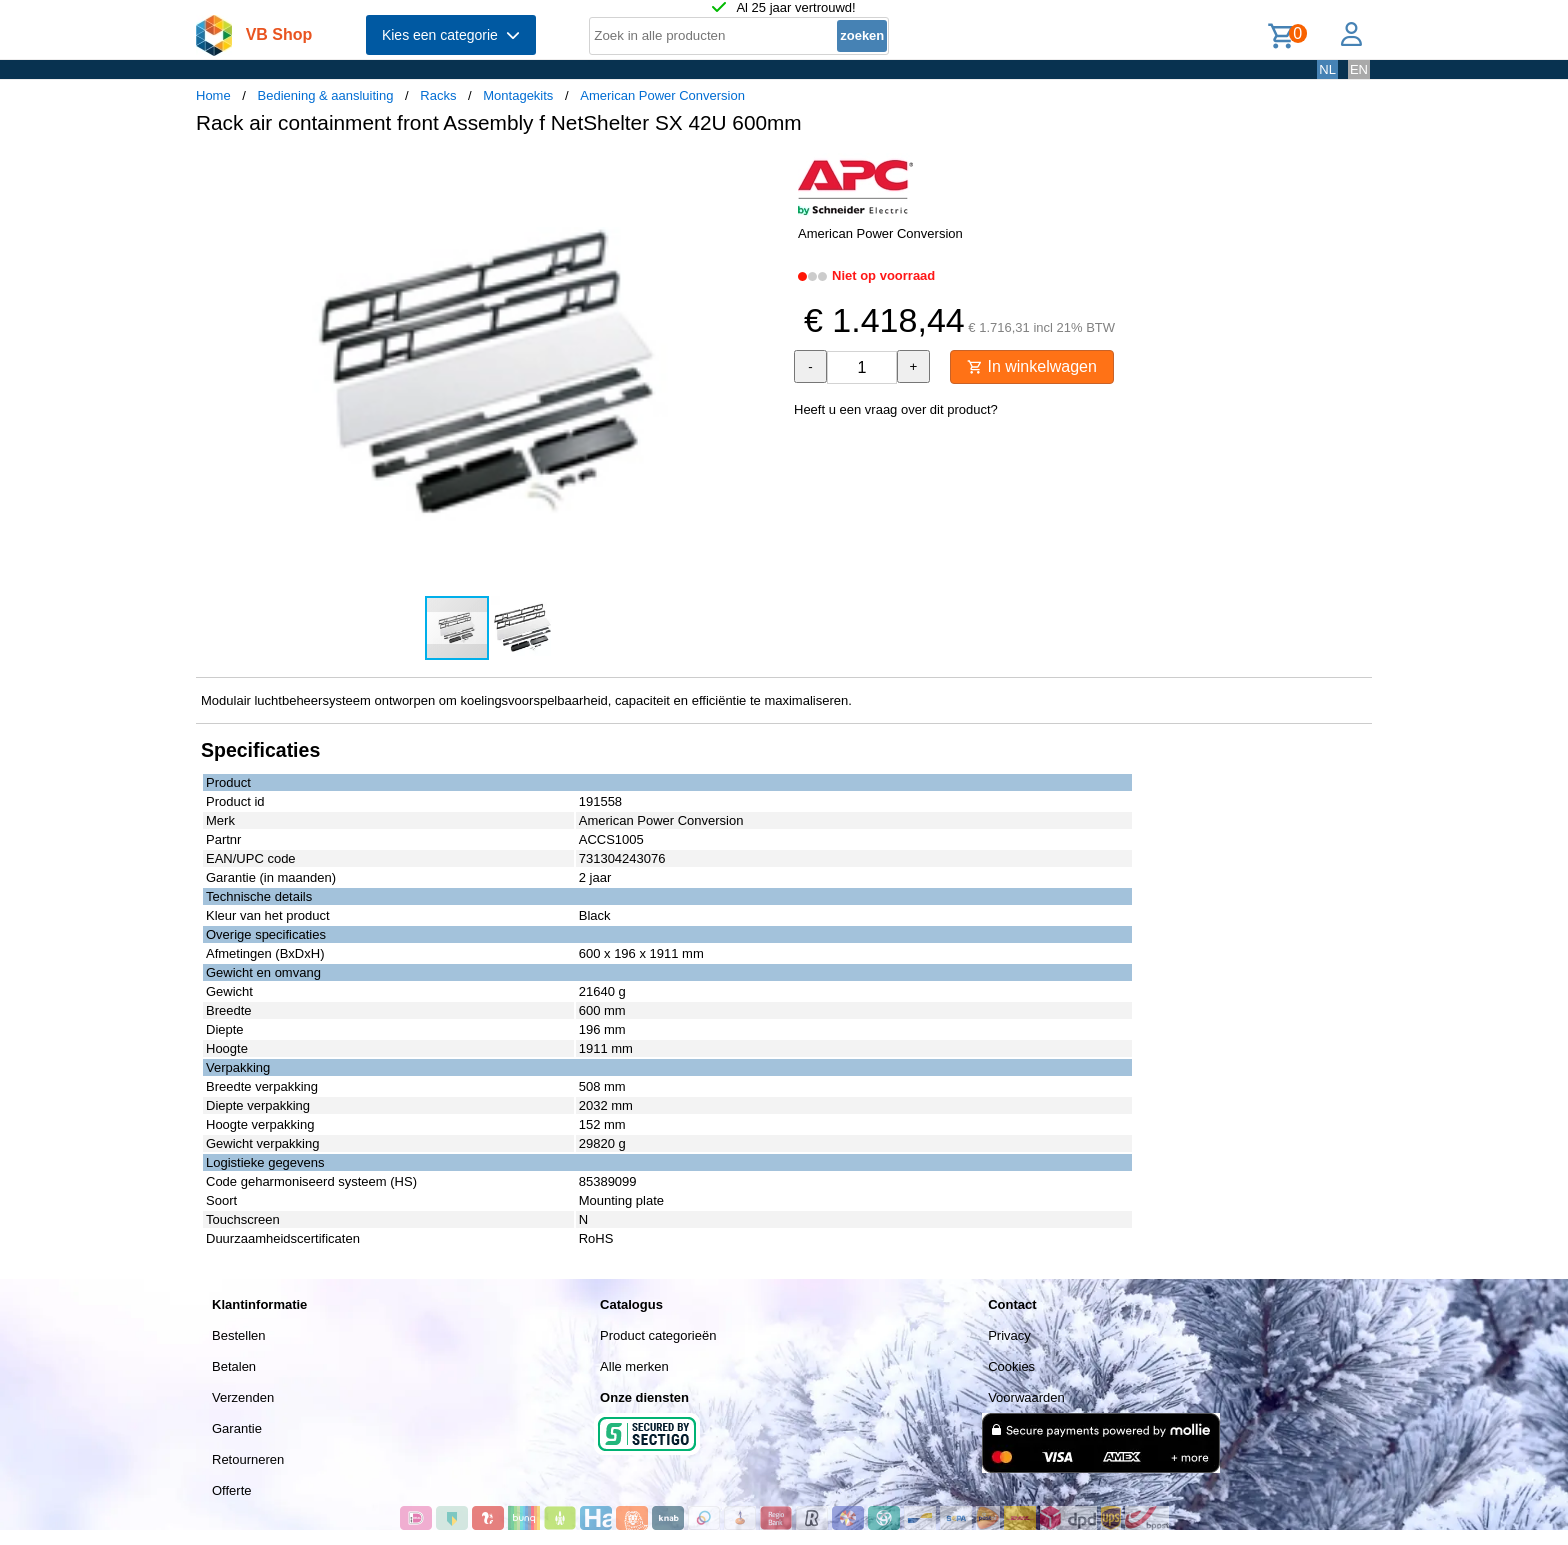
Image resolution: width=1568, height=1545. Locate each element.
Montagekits (518, 95)
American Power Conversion (662, 95)
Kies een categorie (451, 35)
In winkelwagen (1032, 366)
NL (1327, 69)
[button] (766, 171)
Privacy (1009, 1335)
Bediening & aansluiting (326, 95)
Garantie (237, 1428)
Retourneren (248, 1459)
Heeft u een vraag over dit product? (896, 409)
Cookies (1011, 1366)
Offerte (232, 1490)
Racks (438, 95)
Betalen (234, 1366)
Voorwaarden (1026, 1397)
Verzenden (243, 1397)
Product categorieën (658, 1335)
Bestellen (238, 1335)
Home (213, 95)
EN (1359, 69)
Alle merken (634, 1366)
